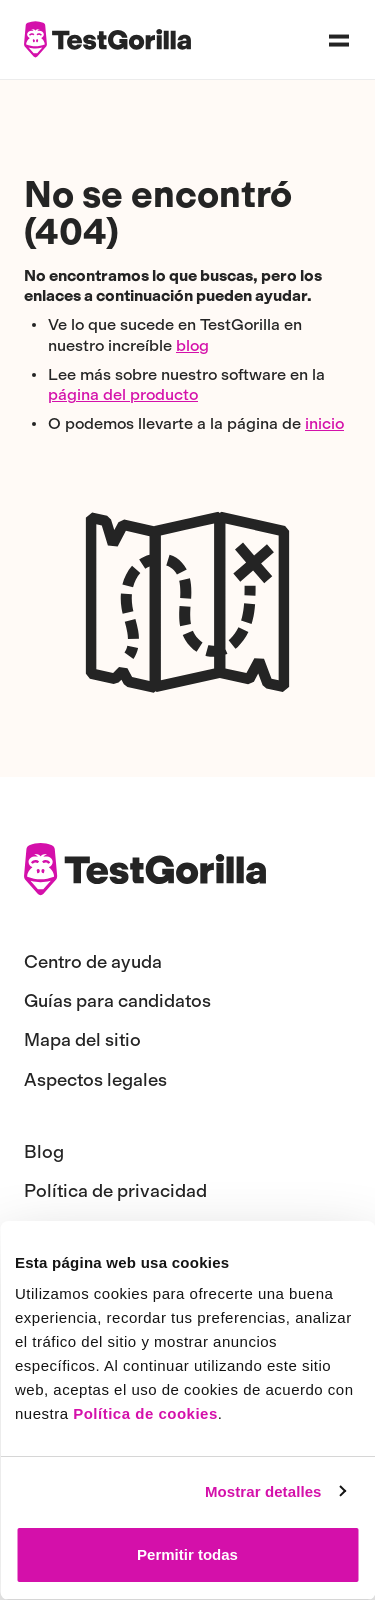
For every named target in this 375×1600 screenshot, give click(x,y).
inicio (324, 423)
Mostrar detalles (263, 1491)
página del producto (123, 394)
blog (192, 345)
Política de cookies (145, 1413)
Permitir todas (187, 1554)
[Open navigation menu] (339, 40)
